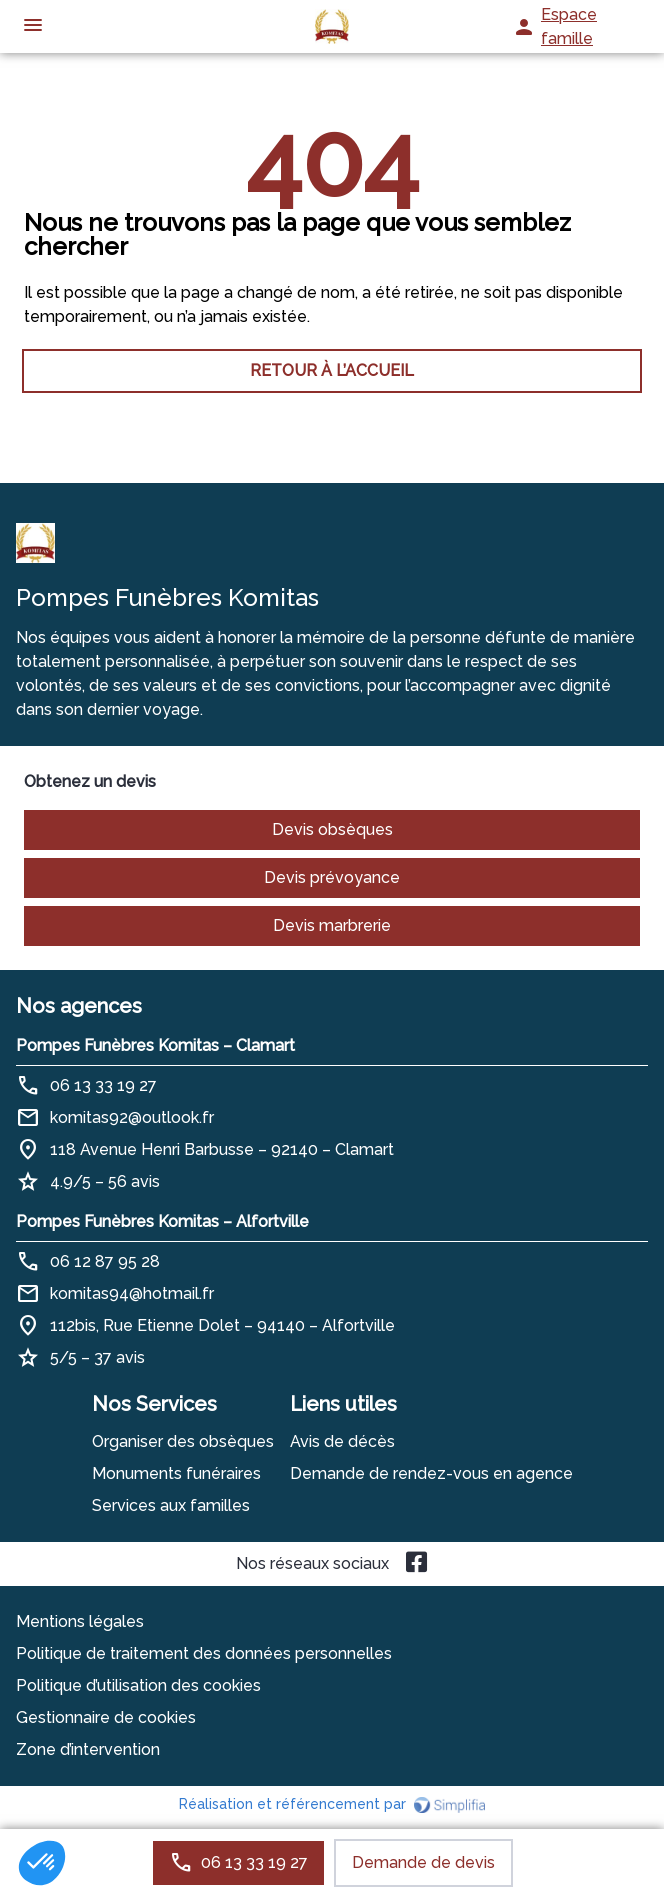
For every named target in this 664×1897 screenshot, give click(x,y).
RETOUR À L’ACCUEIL (332, 370)
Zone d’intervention (88, 1749)
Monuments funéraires (176, 1473)
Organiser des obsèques (183, 1441)
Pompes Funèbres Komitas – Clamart (155, 1045)
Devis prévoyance (332, 877)
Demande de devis (423, 1862)
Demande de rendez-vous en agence (431, 1473)
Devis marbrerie (332, 925)
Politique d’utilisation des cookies (138, 1685)
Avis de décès (342, 1441)
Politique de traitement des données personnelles (204, 1653)
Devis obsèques (332, 829)
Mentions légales (80, 1621)
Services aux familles (171, 1505)
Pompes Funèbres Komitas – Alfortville (162, 1221)
